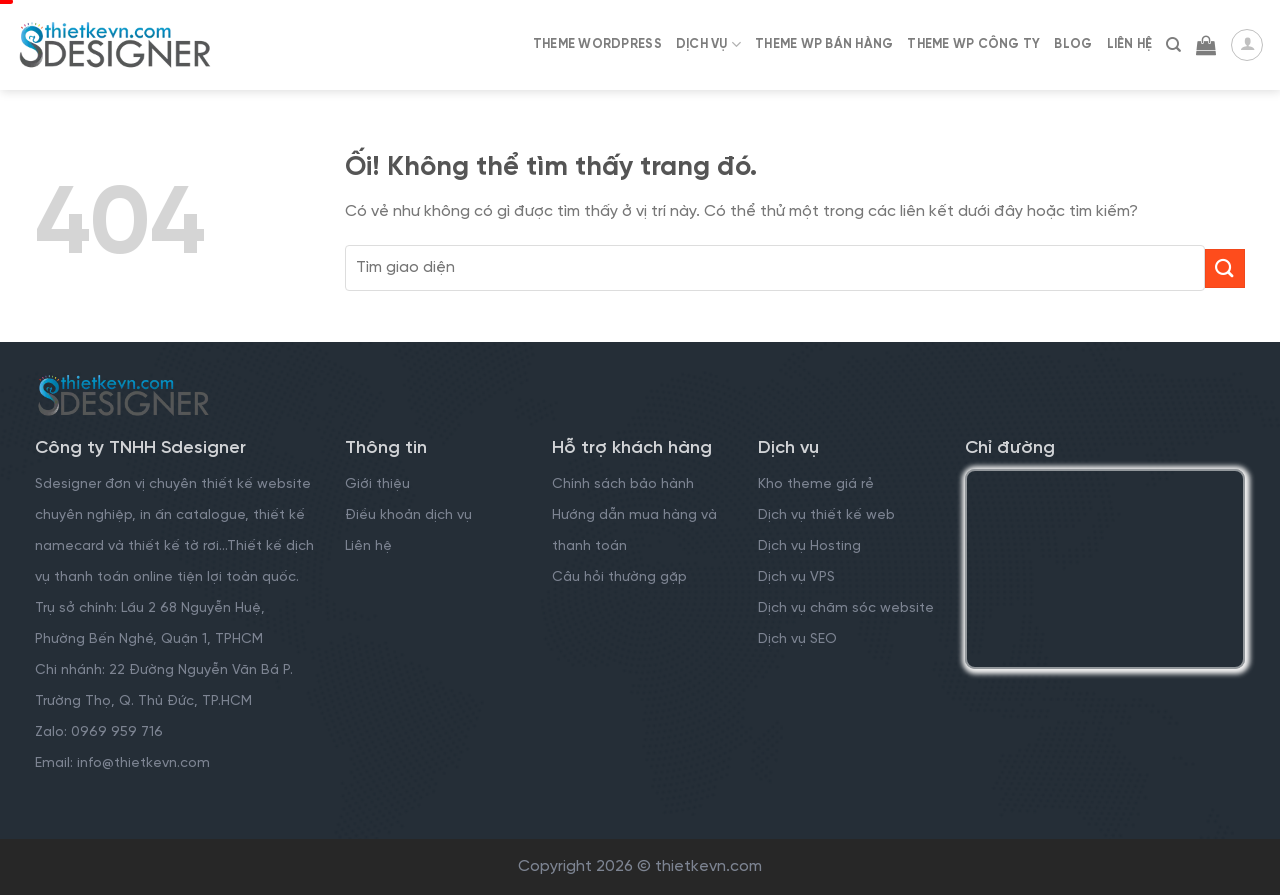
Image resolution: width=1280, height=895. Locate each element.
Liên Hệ (1130, 44)
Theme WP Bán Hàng (824, 44)
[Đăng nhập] (1247, 45)
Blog (1073, 44)
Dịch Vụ (708, 44)
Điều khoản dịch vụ (408, 515)
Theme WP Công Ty (973, 44)
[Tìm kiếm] (1173, 45)
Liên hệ (368, 546)
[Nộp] (1225, 268)
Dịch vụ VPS (796, 577)
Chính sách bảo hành (623, 484)
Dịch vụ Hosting (809, 546)
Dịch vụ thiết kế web (828, 515)
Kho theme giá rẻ (816, 484)
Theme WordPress (597, 44)
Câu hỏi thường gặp (619, 577)
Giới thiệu (377, 484)
